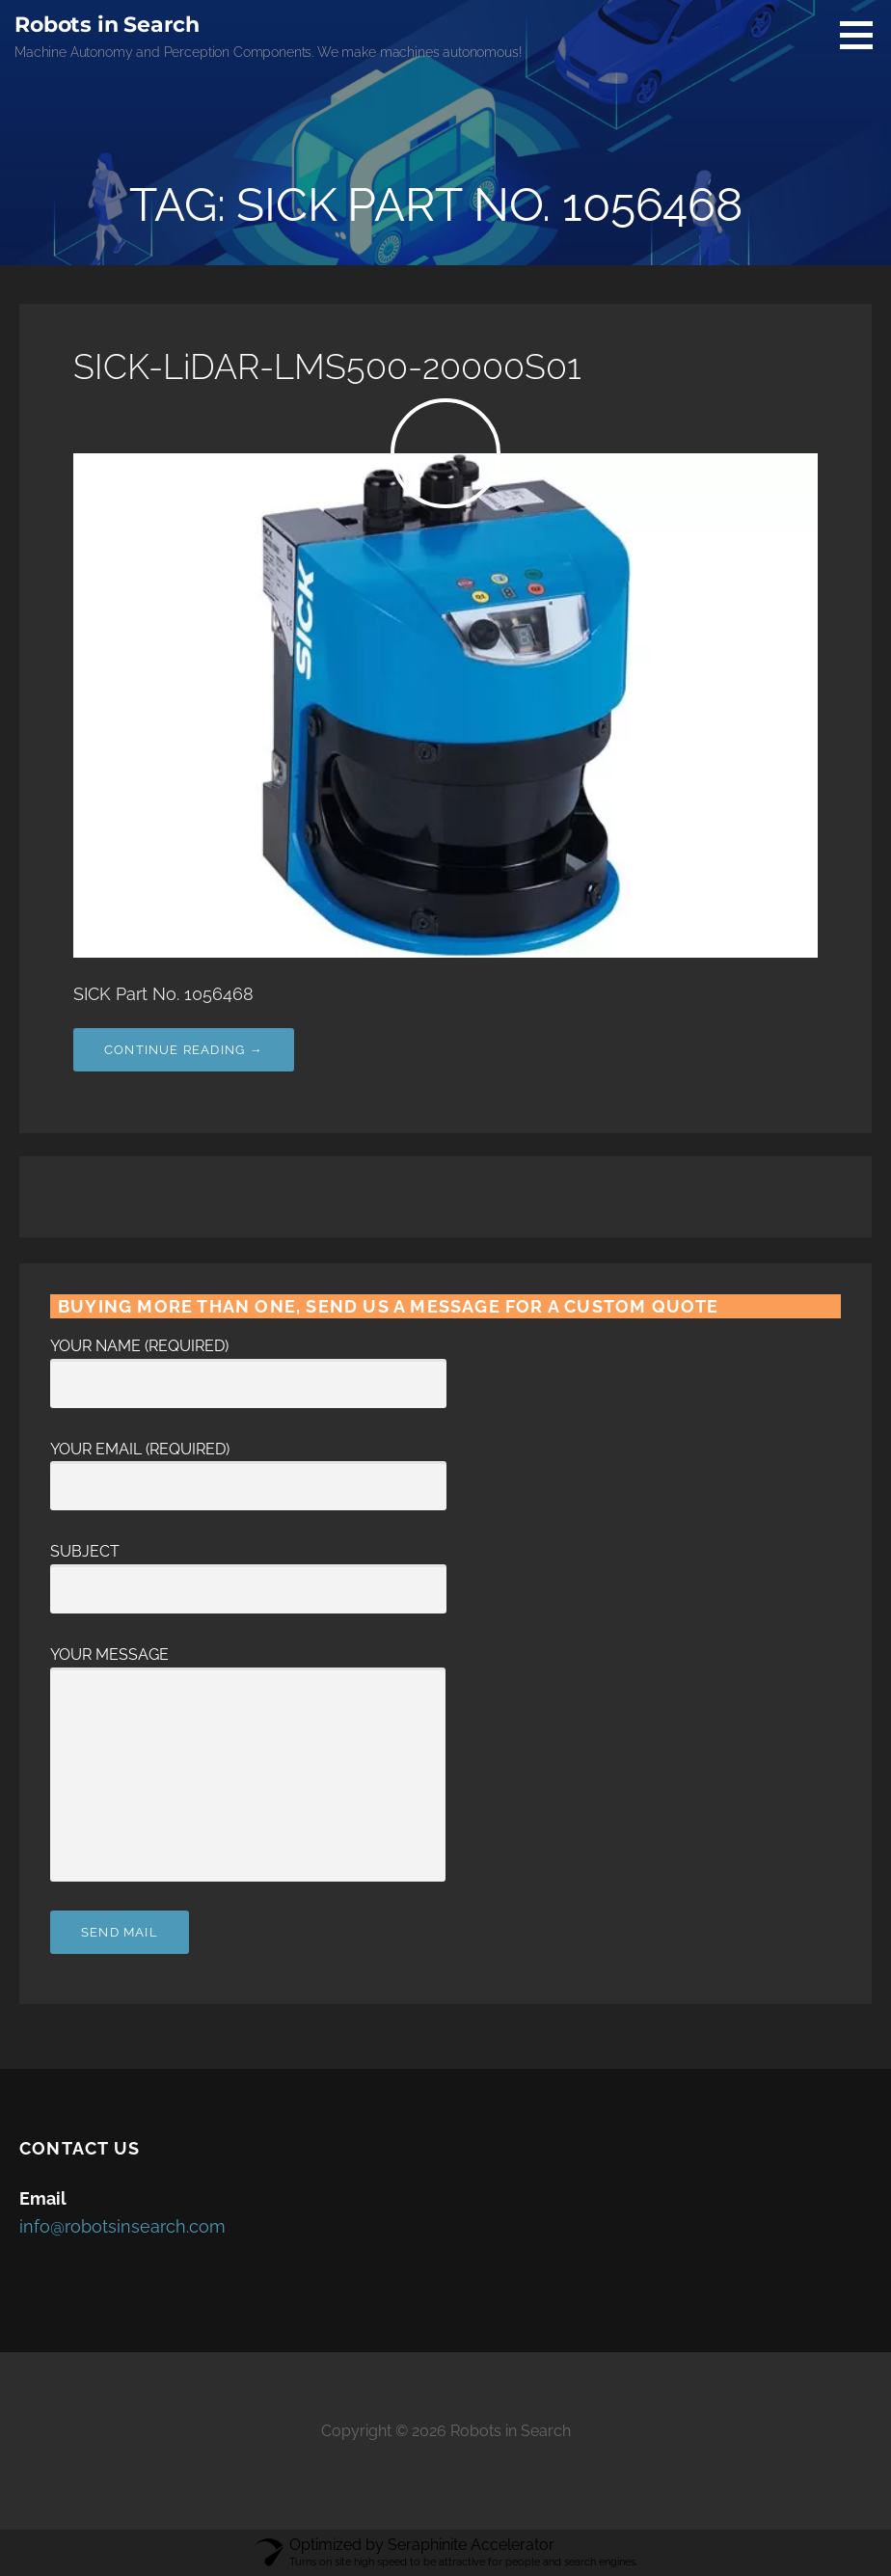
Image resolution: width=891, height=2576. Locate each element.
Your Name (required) (248, 1365)
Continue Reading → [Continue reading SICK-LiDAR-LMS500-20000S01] (183, 1050)
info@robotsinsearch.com (122, 2226)
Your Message (248, 1667)
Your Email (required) (248, 1468)
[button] (863, 35)
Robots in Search (106, 25)
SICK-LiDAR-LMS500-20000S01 (327, 366)
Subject (248, 1570)
